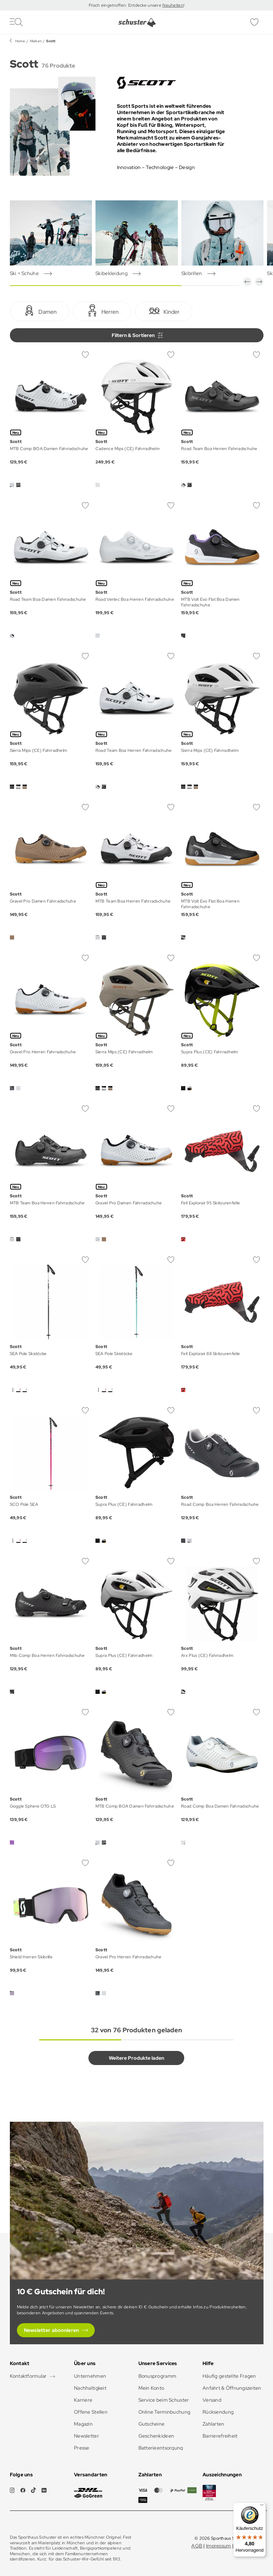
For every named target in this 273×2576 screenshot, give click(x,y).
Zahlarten (213, 2424)
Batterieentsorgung (160, 2448)
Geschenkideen (156, 2436)
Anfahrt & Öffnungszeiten (232, 2388)
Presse (81, 2448)
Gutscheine (151, 2424)
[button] (247, 281)
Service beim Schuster (163, 2400)
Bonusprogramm (157, 2376)
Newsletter (86, 2436)
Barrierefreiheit (220, 2436)
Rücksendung (218, 2412)
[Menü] (262, 2506)
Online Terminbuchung (164, 2412)
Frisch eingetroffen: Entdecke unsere (125, 5)
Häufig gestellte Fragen (229, 2376)
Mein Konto (151, 2388)
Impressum (218, 2546)
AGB (196, 2546)
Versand (212, 2400)
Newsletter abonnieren (51, 2330)
